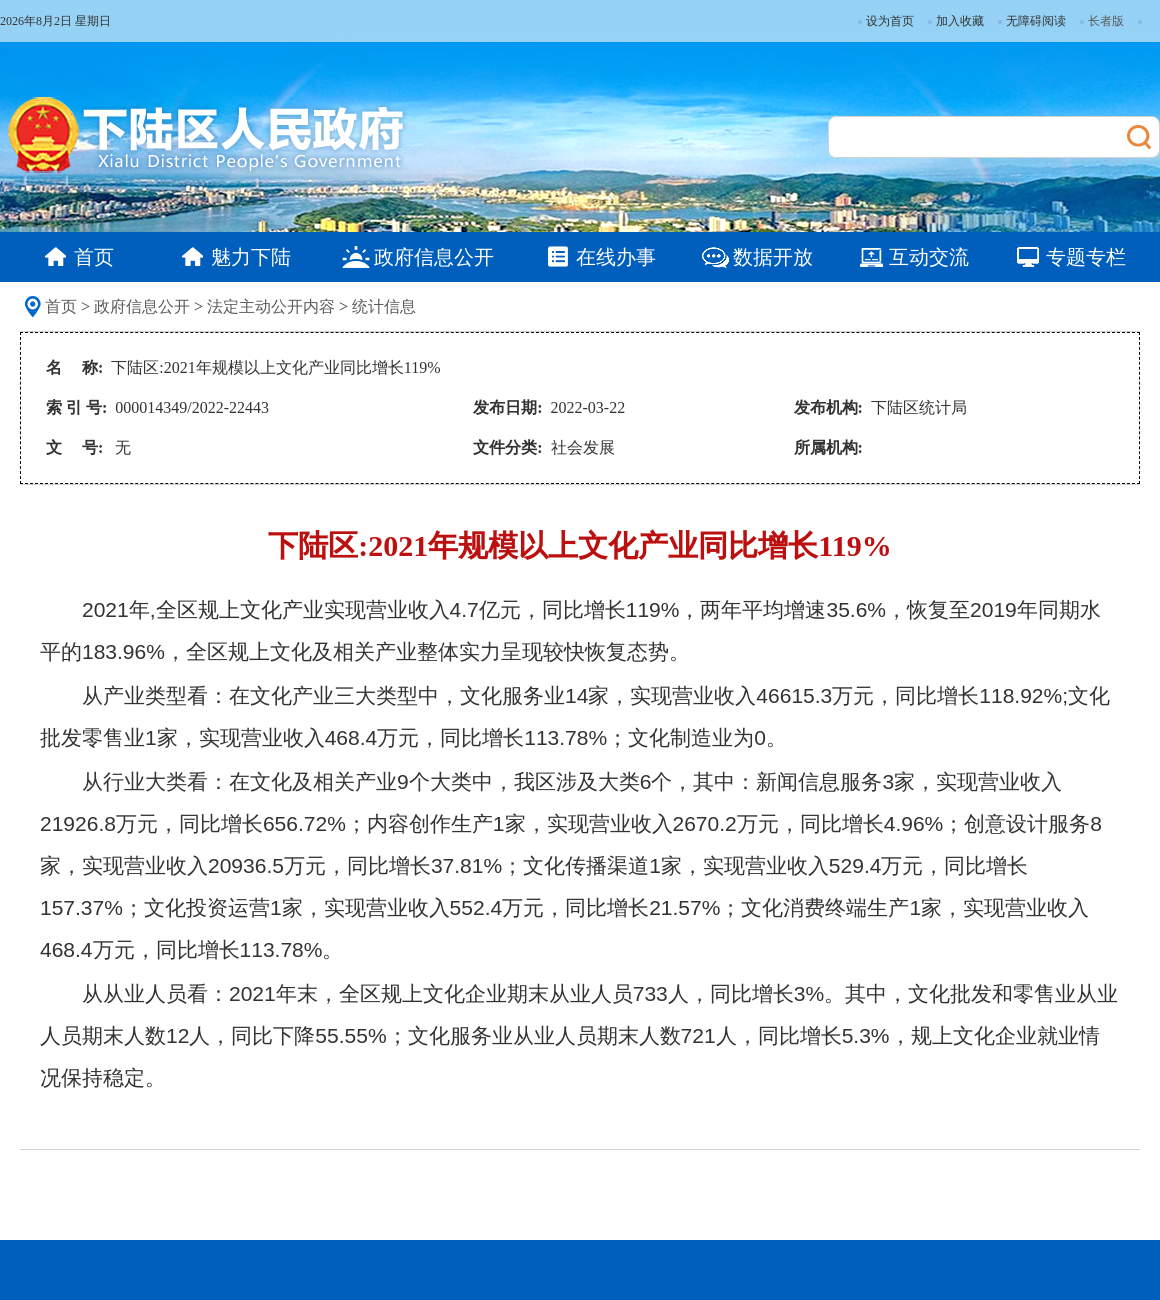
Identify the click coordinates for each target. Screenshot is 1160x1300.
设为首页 (886, 21)
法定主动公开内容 (271, 306)
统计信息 (384, 306)
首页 (61, 306)
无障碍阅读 (1032, 21)
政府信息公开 (142, 306)
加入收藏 (956, 21)
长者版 (1106, 21)
